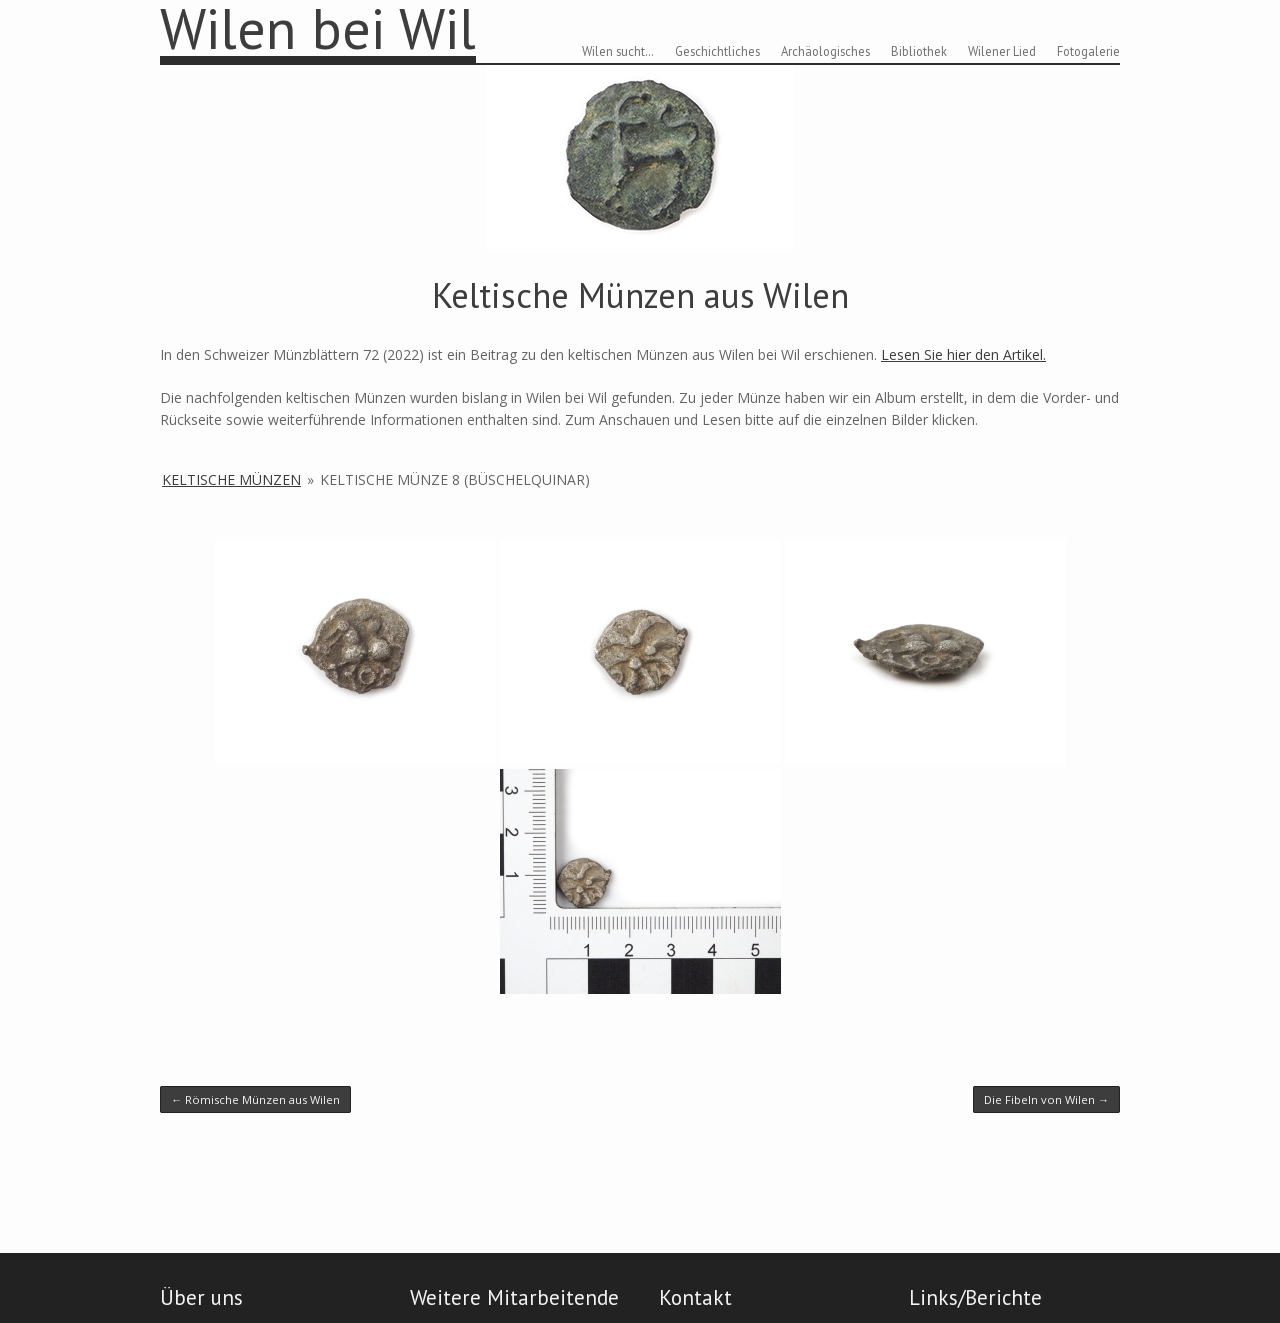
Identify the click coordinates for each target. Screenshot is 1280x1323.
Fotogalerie (1088, 51)
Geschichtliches (717, 51)
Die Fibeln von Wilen (1046, 1099)
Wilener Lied (1002, 51)
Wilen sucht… (618, 51)
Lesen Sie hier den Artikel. (963, 354)
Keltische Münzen (231, 479)
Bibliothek (919, 51)
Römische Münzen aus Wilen (255, 1099)
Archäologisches (825, 51)
